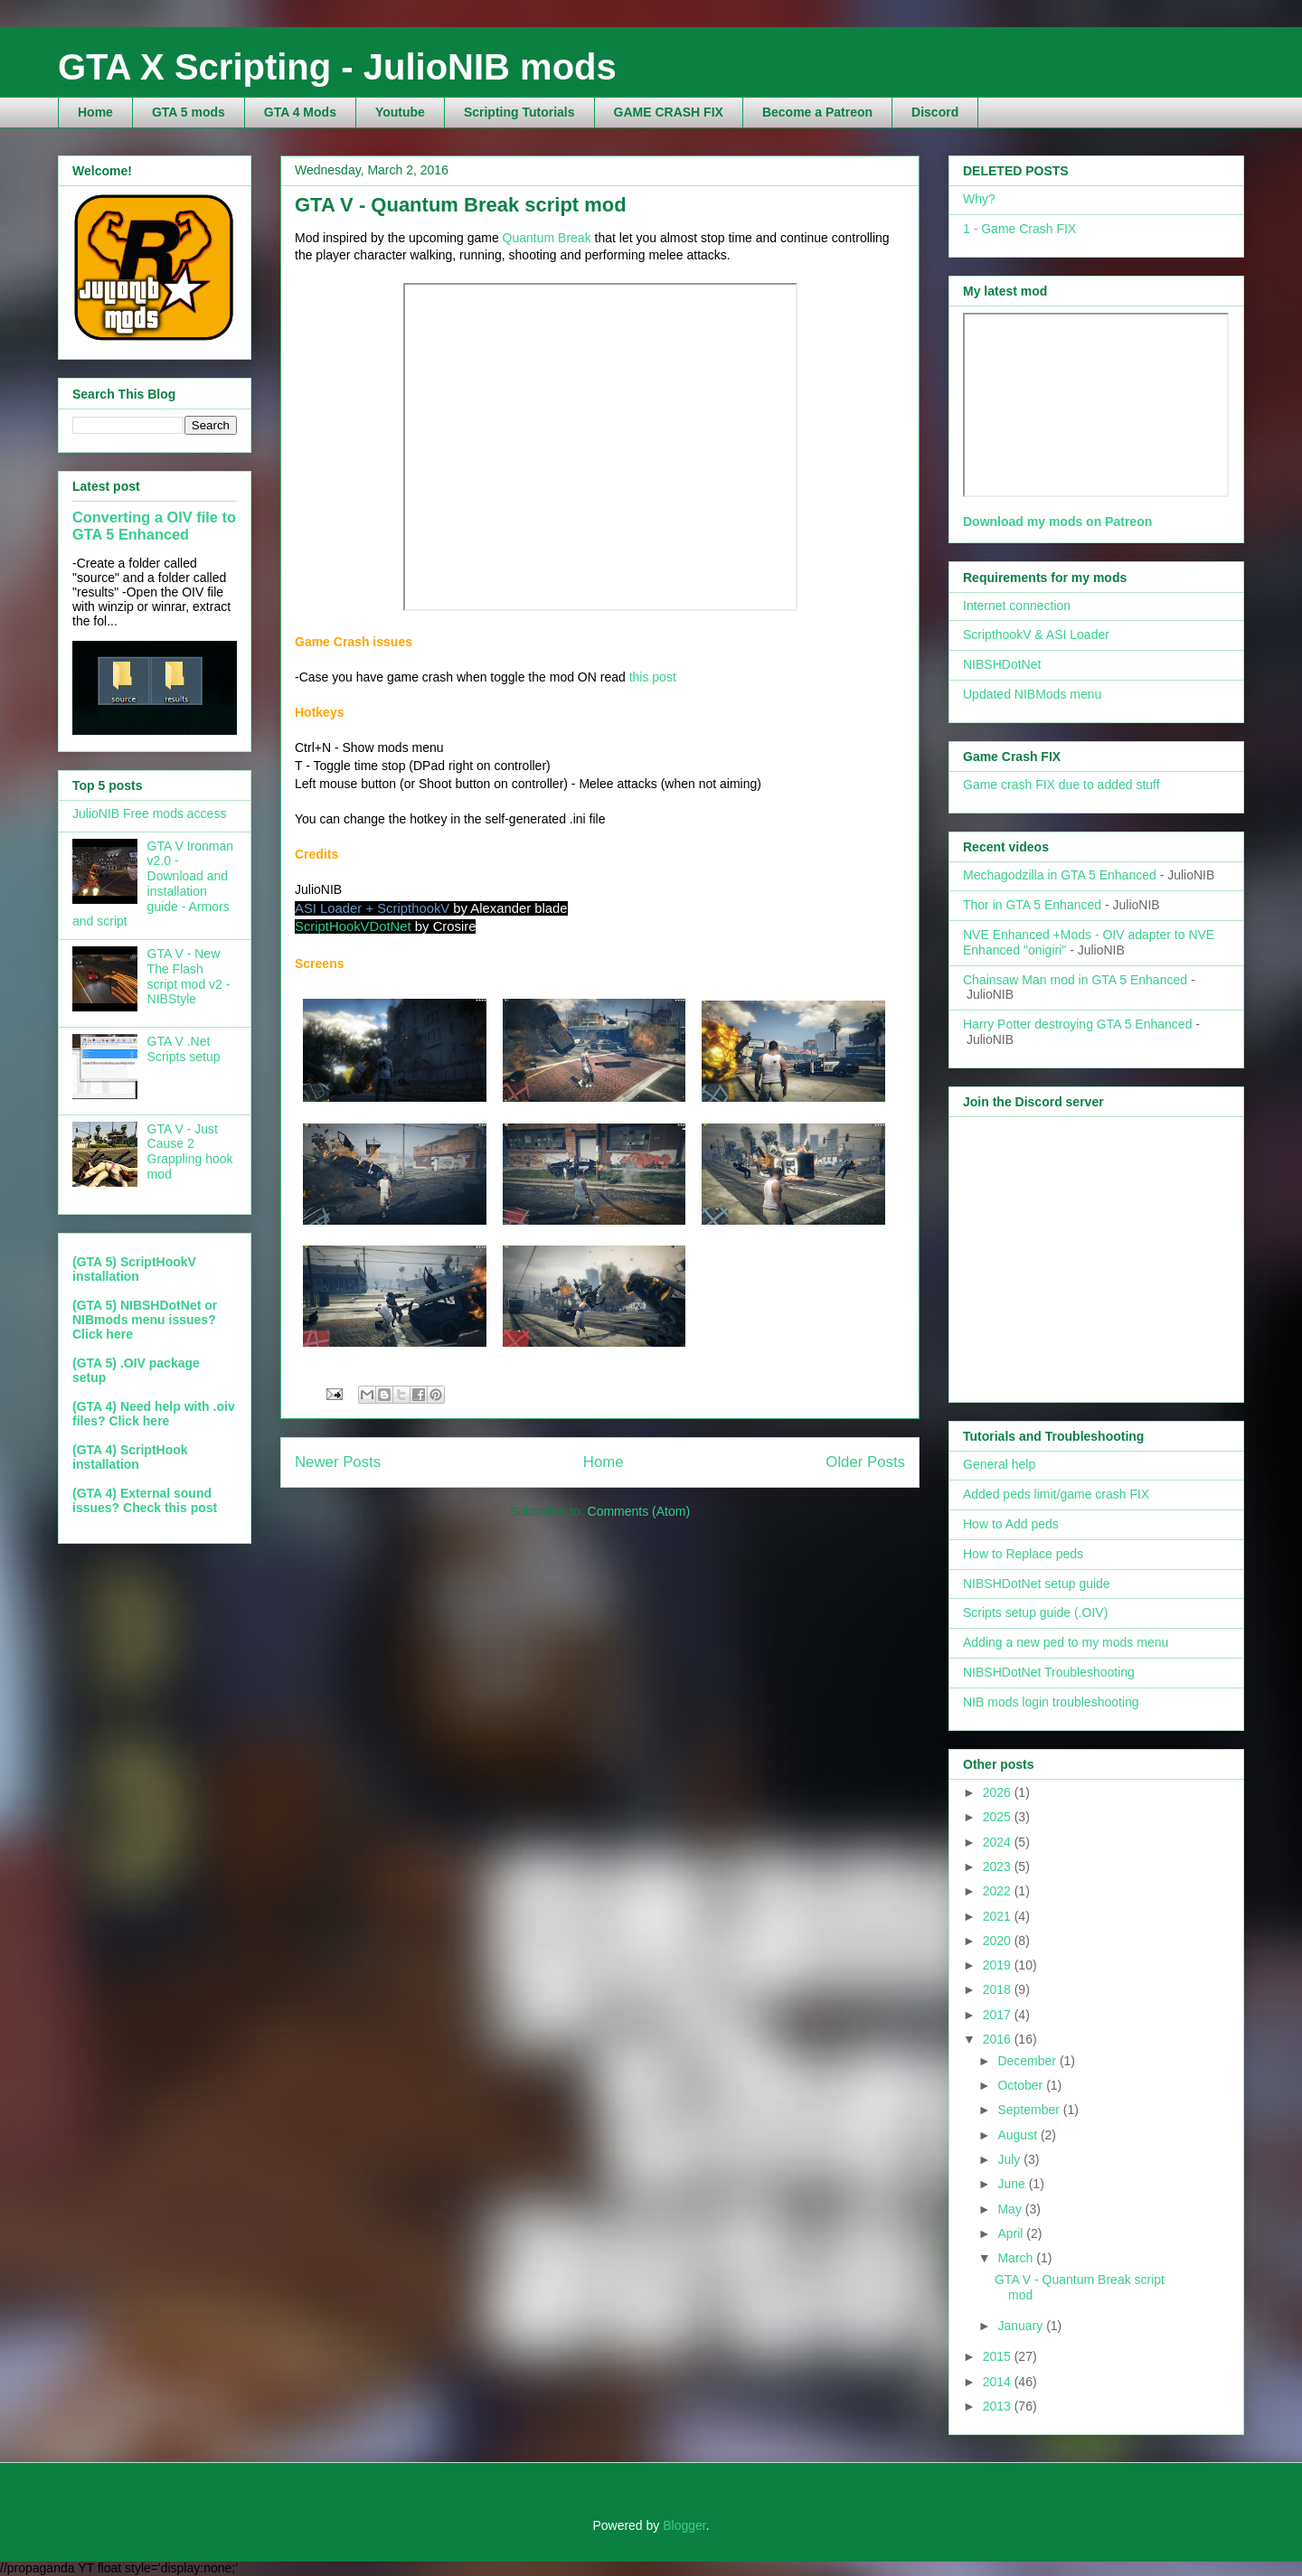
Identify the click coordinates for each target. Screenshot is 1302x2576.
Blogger (684, 2525)
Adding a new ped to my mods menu (1065, 1642)
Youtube (400, 112)
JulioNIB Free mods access (149, 813)
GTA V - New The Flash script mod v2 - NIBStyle (189, 976)
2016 (998, 2039)
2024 (998, 1842)
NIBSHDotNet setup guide (1036, 1583)
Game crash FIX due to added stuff (1061, 784)
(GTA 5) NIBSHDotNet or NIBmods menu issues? (144, 1312)
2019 (998, 1965)
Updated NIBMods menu (1032, 694)
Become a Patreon (817, 112)
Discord (934, 112)
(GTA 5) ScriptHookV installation (134, 1269)
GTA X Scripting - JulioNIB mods (337, 67)
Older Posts (865, 1462)
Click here (102, 1334)
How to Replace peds (1023, 1554)
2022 (998, 1891)
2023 (998, 1866)
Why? (979, 199)
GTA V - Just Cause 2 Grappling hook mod (190, 1151)
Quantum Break (547, 237)
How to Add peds (1011, 1524)
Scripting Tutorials (519, 112)
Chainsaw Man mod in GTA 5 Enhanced (1075, 980)
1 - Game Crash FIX (1019, 228)
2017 (998, 2014)
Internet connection (1017, 605)
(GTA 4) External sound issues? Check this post (144, 1500)
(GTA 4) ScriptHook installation (130, 1457)
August (1018, 2135)
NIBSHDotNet (1002, 664)
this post (652, 677)
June (1012, 2183)
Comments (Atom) (639, 1511)
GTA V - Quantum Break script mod (461, 204)
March (1016, 2258)
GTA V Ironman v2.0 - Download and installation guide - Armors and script (152, 884)
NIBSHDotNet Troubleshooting (1049, 1672)
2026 (998, 1792)
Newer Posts (338, 1462)
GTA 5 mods (188, 112)
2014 (998, 2381)
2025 (998, 1817)
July (1010, 2159)
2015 (998, 2356)
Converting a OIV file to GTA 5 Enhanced (154, 525)
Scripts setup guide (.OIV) (1035, 1612)
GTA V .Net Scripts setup (184, 1049)
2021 (998, 1916)
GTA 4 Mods (300, 112)
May (1010, 2209)
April (1011, 2233)
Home (95, 112)
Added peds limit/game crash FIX (1056, 1494)
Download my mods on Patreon (1057, 521)
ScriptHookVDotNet (353, 926)
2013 (998, 2406)
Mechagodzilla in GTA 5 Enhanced (1059, 875)
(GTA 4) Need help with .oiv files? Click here (153, 1413)
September (1029, 2109)
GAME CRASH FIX (668, 112)
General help (999, 1464)
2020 (998, 1940)
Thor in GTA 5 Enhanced (1032, 905)
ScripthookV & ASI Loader (1036, 634)
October (1021, 2085)
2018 (998, 1989)
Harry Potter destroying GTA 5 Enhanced (1077, 1024)
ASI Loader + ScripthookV (372, 908)
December (1028, 2061)
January (1021, 2325)
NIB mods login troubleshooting (1051, 1702)
